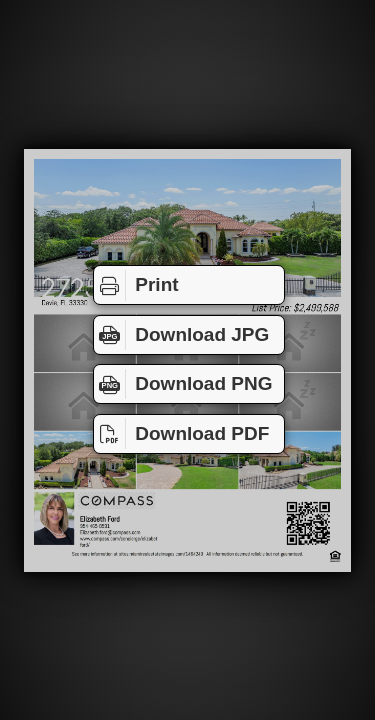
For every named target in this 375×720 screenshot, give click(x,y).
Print (136, 285)
